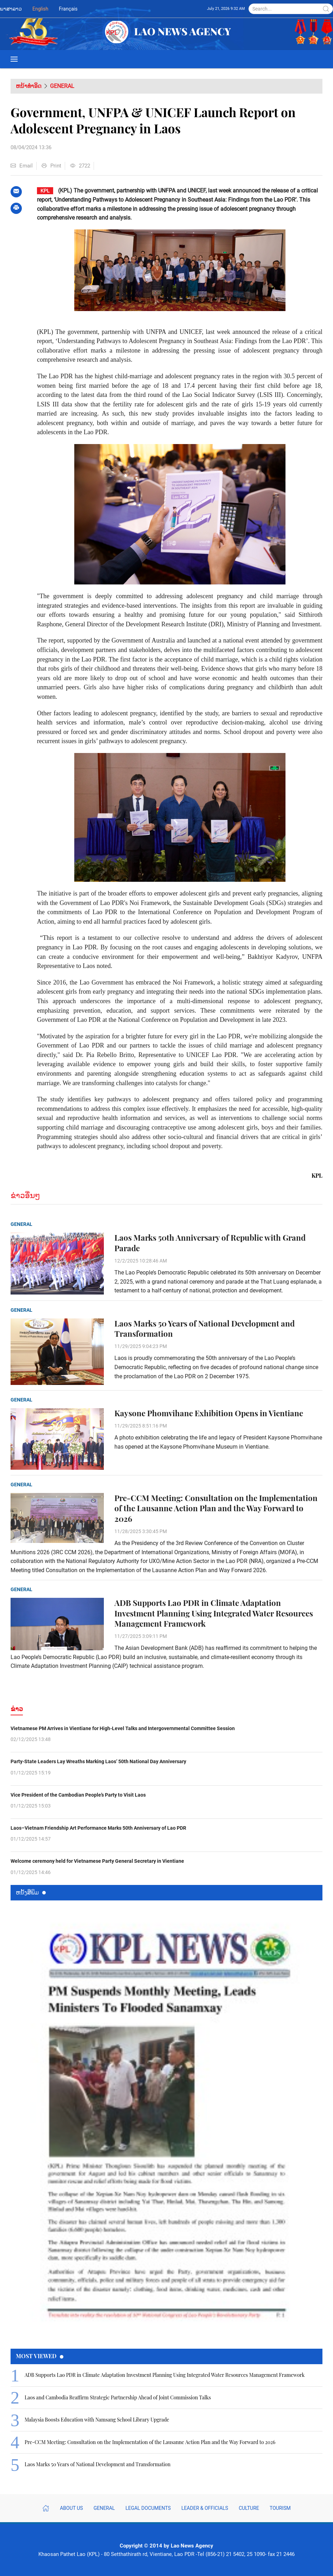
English (40, 9)
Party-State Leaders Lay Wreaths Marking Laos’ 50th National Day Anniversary (98, 1761)
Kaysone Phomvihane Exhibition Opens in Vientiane (208, 1413)
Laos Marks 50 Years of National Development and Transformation (204, 1328)
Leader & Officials (204, 2508)
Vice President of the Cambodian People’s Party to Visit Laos (78, 1795)
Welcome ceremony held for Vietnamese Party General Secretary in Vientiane (97, 1861)
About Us (71, 2508)
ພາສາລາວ (11, 9)
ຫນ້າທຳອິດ (29, 86)
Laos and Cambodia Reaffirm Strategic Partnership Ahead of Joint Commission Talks (118, 2397)
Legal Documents (148, 2508)
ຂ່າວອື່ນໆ (25, 1195)
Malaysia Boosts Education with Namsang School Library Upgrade (97, 2419)
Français (68, 9)
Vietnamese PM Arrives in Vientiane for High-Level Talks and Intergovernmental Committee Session (123, 1728)
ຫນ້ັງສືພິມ (31, 1892)
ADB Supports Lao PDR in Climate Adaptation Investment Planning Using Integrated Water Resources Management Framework (213, 1613)
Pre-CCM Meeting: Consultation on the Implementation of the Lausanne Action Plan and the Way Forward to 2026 (216, 1508)
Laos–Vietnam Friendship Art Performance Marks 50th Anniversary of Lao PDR (98, 1828)
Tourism (280, 2508)
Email (22, 166)
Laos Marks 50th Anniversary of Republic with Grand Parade (210, 1243)
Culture (249, 2508)
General (62, 86)
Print (51, 166)
